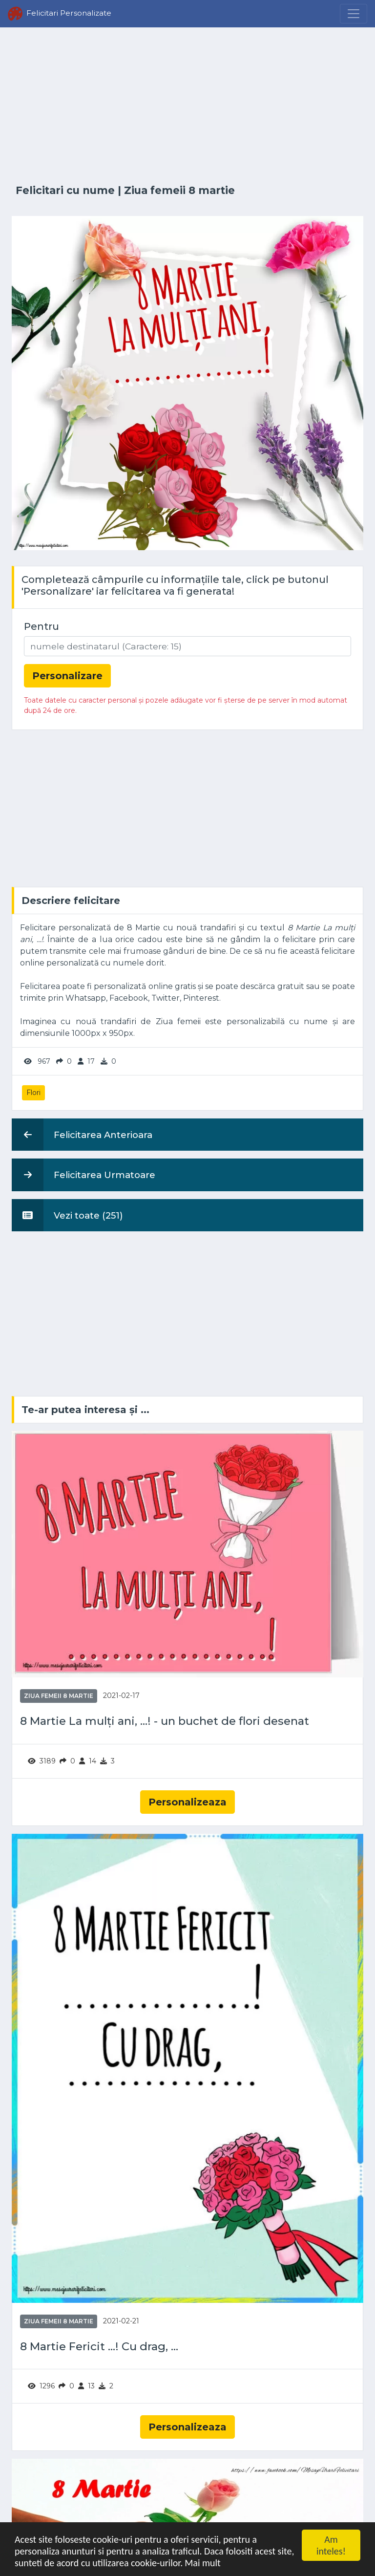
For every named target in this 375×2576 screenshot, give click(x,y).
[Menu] (353, 13)
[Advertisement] (187, 106)
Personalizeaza (187, 1802)
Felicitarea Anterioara (82, 1134)
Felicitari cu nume (65, 190)
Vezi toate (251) (67, 1215)
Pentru (41, 626)
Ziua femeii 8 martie (179, 190)
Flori (33, 1092)
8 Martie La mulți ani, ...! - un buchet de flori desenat (164, 1721)
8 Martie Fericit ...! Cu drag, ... (99, 2346)
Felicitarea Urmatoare (83, 1175)
